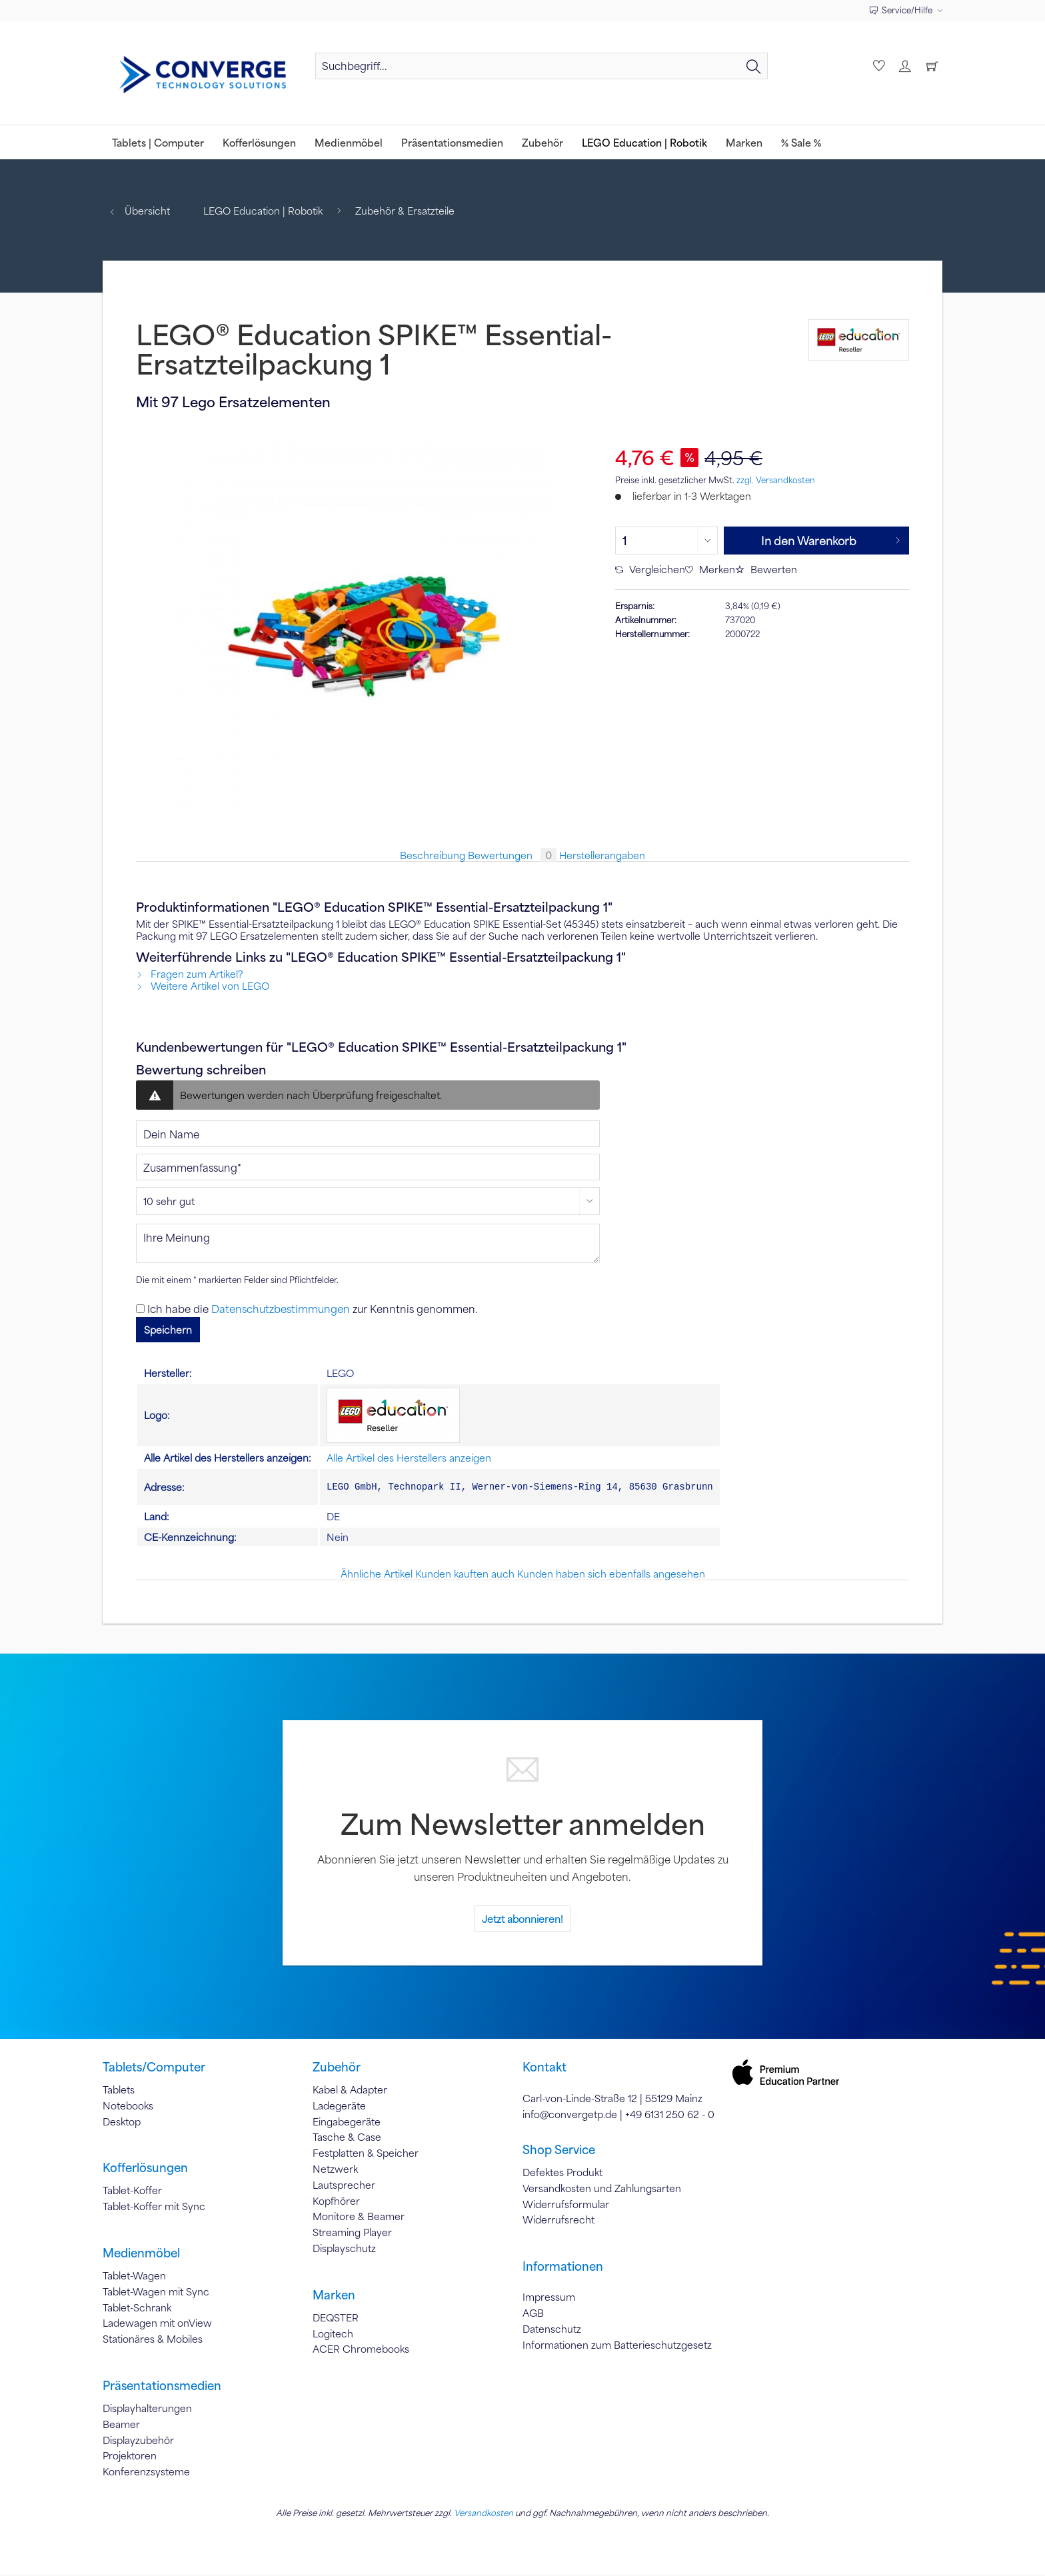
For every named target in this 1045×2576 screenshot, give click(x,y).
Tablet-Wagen (134, 2277)
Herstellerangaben (602, 855)
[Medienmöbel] (348, 142)
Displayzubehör (138, 2442)
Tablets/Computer (154, 2068)
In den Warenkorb (831, 539)
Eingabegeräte (347, 2123)
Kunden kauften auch (465, 1576)
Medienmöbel (141, 2254)
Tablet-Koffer (132, 2192)
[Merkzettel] (877, 66)
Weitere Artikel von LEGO (202, 986)
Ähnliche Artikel (377, 1576)
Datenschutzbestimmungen (280, 1309)
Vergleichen (650, 569)
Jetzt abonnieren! (522, 1921)
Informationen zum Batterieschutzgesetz (617, 2347)
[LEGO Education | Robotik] (644, 142)
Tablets (119, 2091)
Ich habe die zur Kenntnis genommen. (312, 1309)
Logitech (333, 2335)
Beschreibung (432, 855)
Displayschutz (344, 2250)
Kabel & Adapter (350, 2091)
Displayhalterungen (147, 2410)
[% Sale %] (801, 142)
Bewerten (766, 569)
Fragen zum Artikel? (189, 974)
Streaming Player (352, 2234)
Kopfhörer (336, 2203)
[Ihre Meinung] (368, 1243)
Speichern (168, 1330)
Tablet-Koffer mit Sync (154, 2208)
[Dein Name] (368, 1133)
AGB (533, 2315)
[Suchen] (754, 66)
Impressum (548, 2299)
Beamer (121, 2426)
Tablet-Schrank (137, 2309)
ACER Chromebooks (361, 2351)
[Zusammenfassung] (368, 1167)
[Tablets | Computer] (158, 142)
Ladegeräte (339, 2107)
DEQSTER (336, 2319)
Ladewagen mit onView (157, 2325)
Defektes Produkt (562, 2174)
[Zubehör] (542, 142)
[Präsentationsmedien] (452, 142)
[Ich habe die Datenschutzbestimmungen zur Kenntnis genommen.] (140, 1308)
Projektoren (130, 2457)
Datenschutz (551, 2331)
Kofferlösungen (145, 2169)
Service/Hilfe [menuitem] (902, 10)
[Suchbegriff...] (541, 66)
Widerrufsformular (565, 2206)
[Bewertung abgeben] (368, 1201)
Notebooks (128, 2107)
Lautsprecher (344, 2187)
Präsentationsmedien (162, 2387)
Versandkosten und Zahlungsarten (601, 2190)
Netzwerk (335, 2171)
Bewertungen (513, 855)
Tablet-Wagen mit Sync (156, 2293)
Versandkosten (483, 2514)
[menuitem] (541, 72)
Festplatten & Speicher (366, 2155)
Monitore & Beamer (359, 2218)
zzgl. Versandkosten (775, 480)
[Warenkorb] (931, 66)
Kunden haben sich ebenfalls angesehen (611, 1576)
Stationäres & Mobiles (153, 2341)
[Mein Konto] (904, 66)
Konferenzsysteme (146, 2473)
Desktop (122, 2123)
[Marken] (744, 142)
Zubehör (337, 2068)
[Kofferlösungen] (259, 142)
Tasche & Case (347, 2139)
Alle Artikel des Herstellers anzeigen (409, 1458)
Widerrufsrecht (558, 2221)
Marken (334, 2296)
